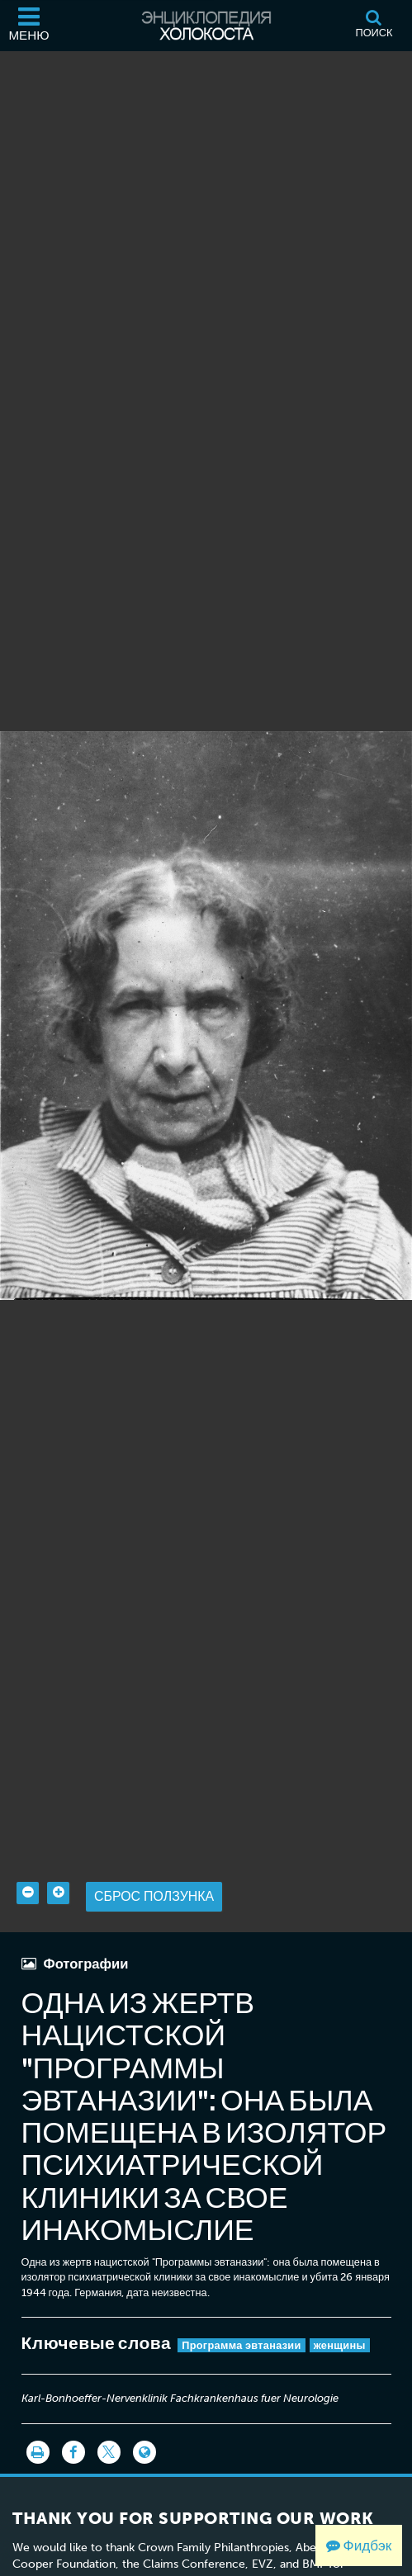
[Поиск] (374, 25)
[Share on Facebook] (73, 2452)
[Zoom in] (58, 1893)
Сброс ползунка (154, 1896)
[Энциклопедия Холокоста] (206, 25)
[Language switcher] (144, 2452)
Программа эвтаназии (241, 2345)
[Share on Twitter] (109, 2452)
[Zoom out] (28, 1893)
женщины (340, 2345)
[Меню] (29, 25)
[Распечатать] (38, 2452)
